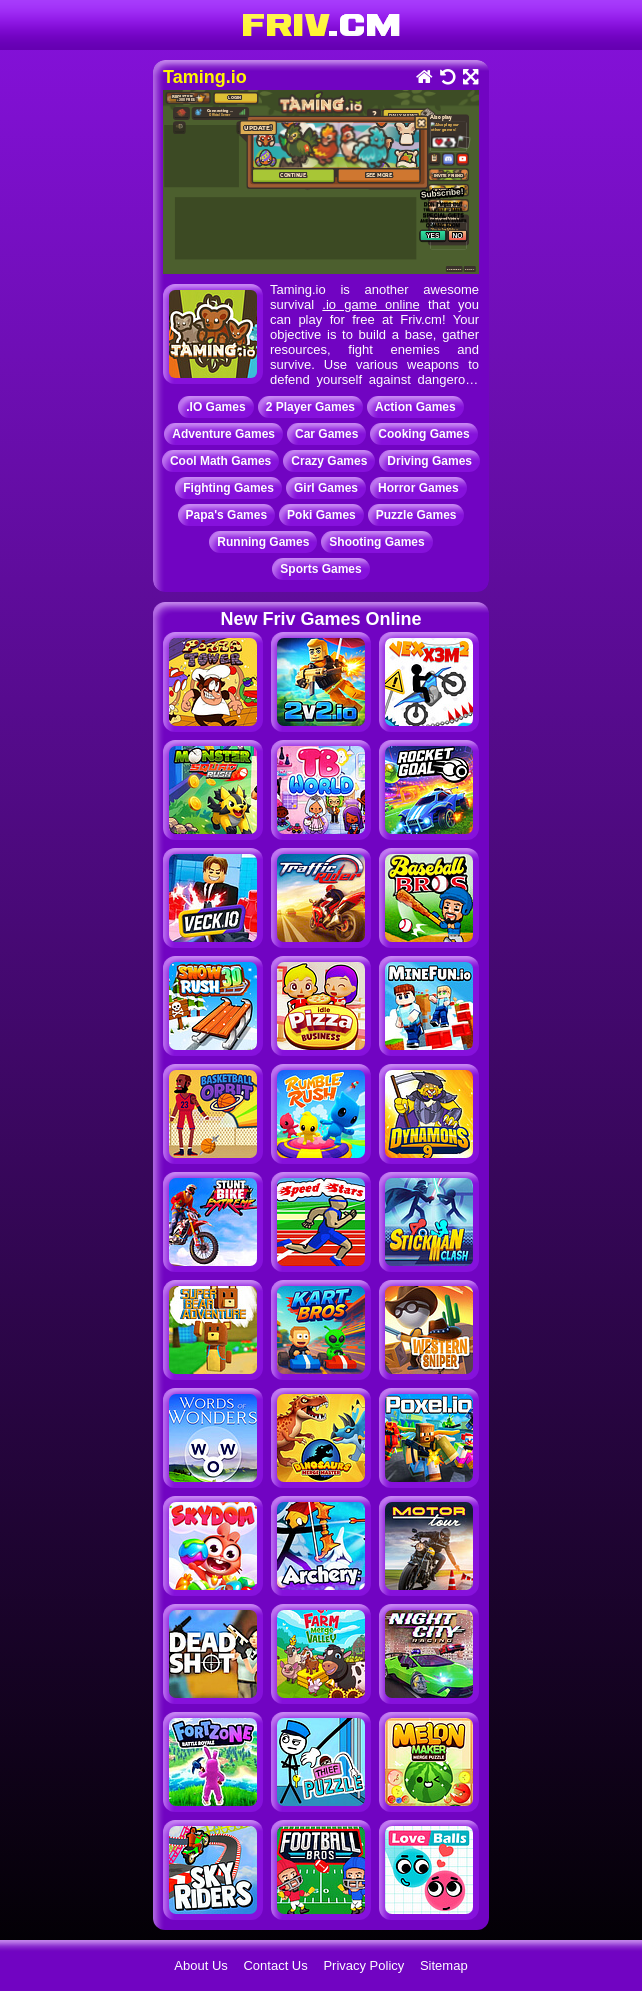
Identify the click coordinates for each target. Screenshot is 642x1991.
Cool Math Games (220, 461)
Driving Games (429, 461)
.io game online (370, 304)
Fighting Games (228, 488)
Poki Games (321, 515)
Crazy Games (329, 461)
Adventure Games (223, 434)
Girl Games (326, 488)
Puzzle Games (416, 515)
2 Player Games (310, 407)
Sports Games (320, 569)
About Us (200, 1965)
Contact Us (275, 1965)
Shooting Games (376, 542)
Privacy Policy (363, 1965)
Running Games (263, 542)
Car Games (326, 434)
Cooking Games (423, 434)
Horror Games (418, 488)
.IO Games (215, 407)
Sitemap (444, 1965)
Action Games (415, 407)
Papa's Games (227, 515)
